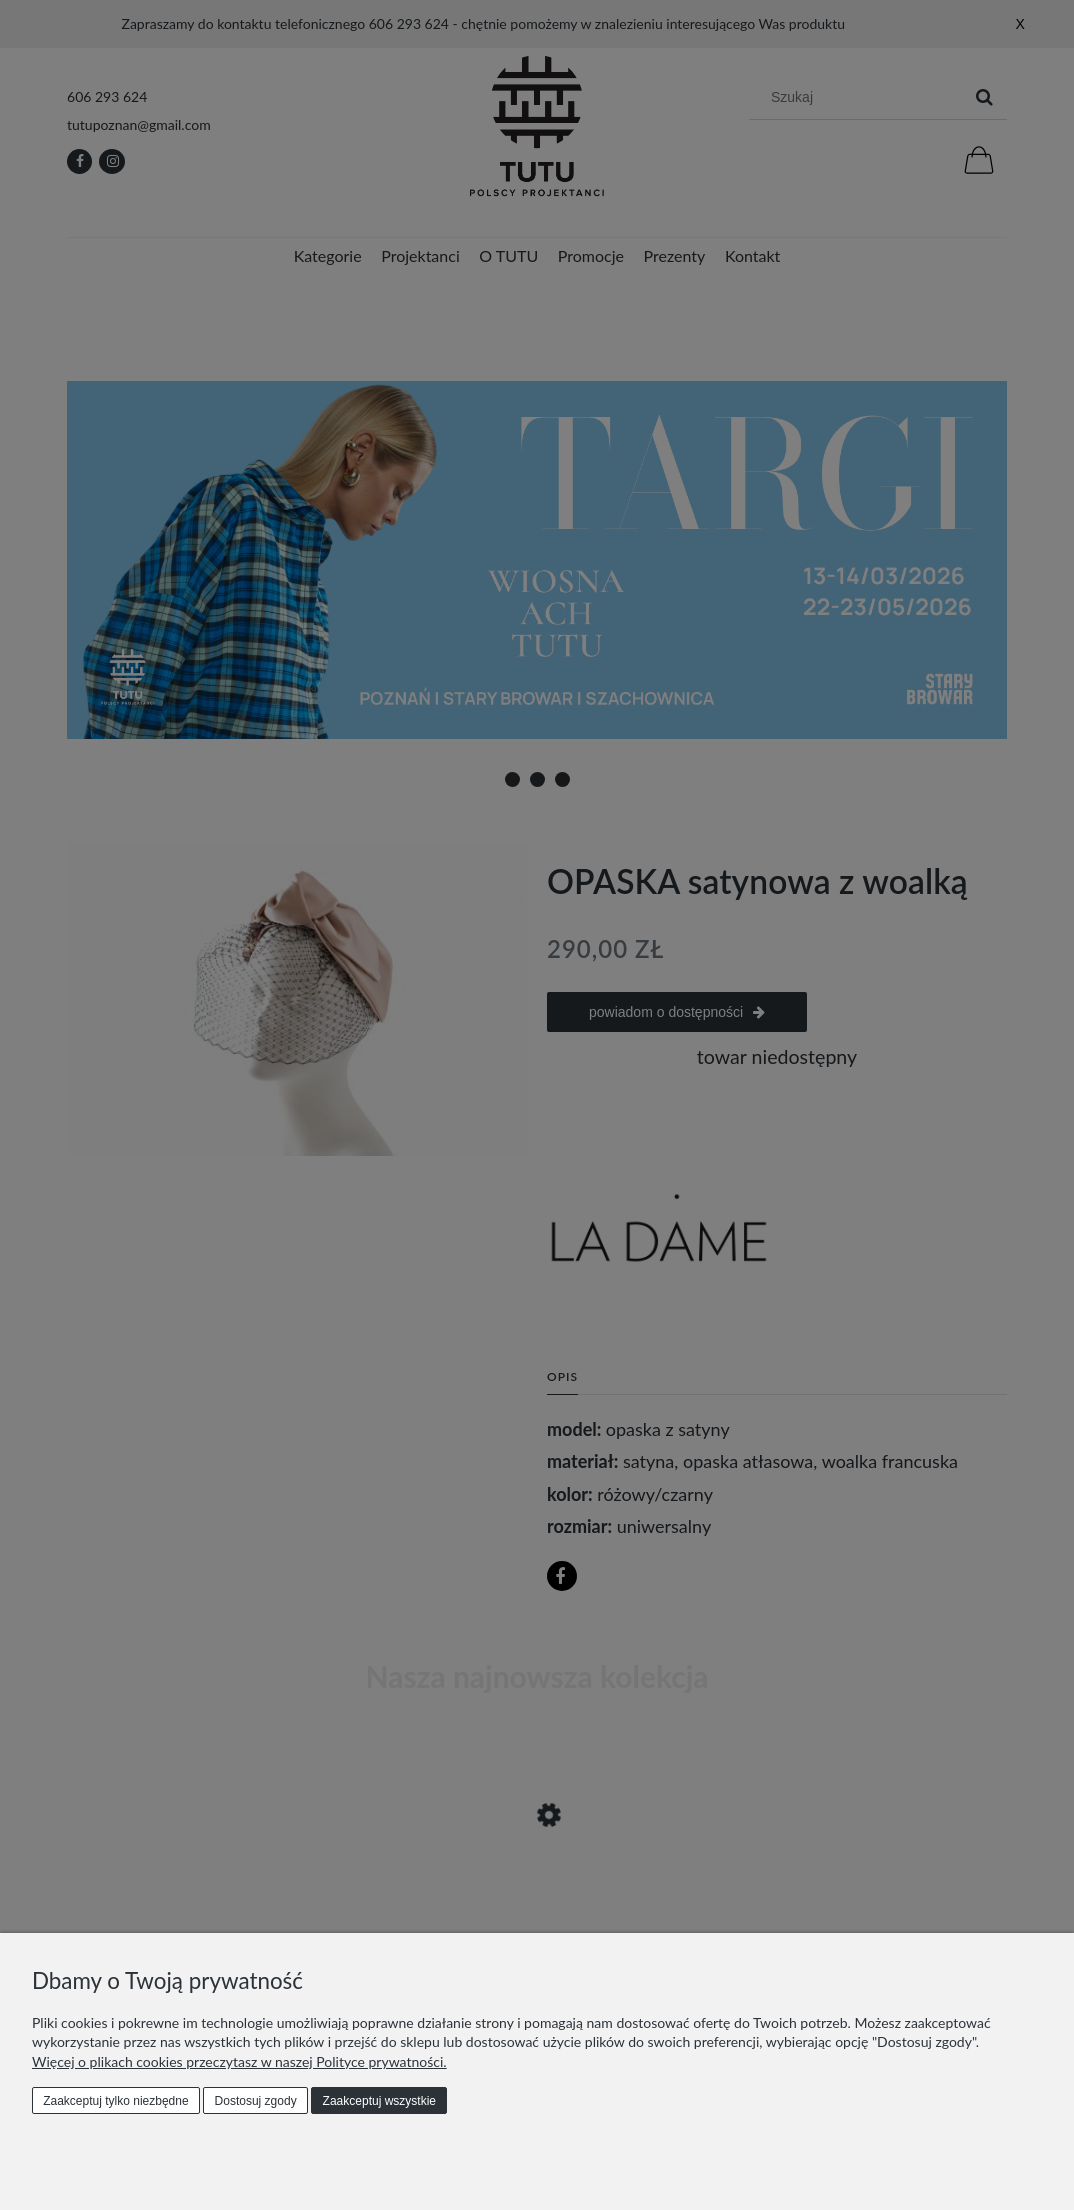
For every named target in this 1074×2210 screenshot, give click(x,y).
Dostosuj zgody (256, 2101)
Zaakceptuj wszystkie (379, 2101)
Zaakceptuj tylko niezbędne (115, 2101)
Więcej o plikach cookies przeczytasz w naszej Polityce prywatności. (239, 2061)
